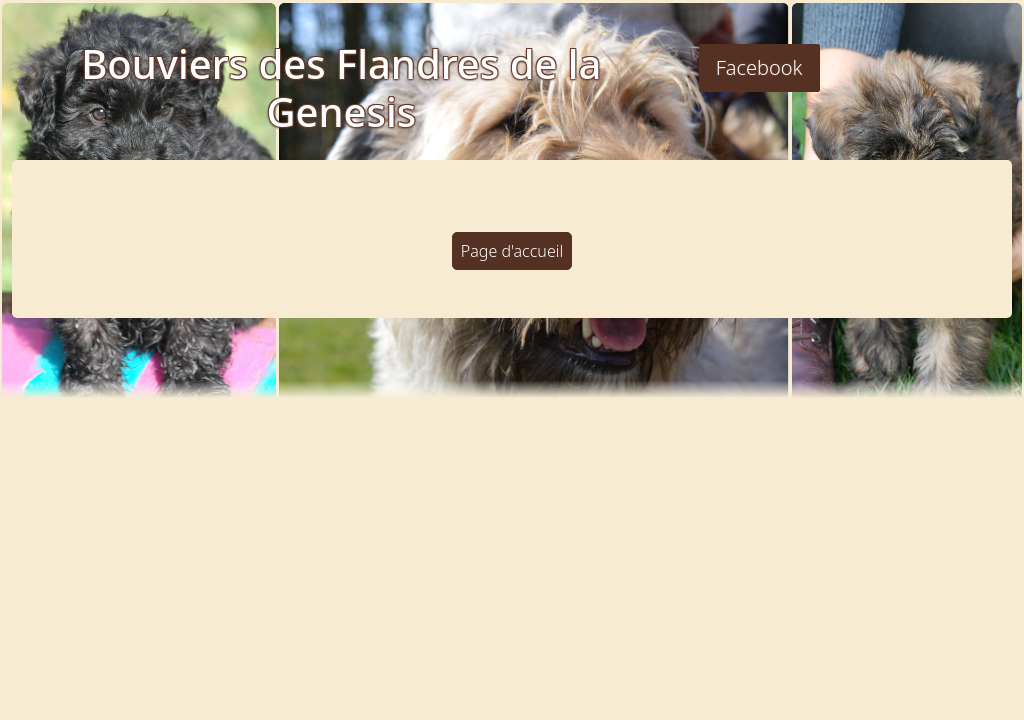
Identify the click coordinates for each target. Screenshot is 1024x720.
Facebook (759, 67)
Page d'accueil (512, 251)
